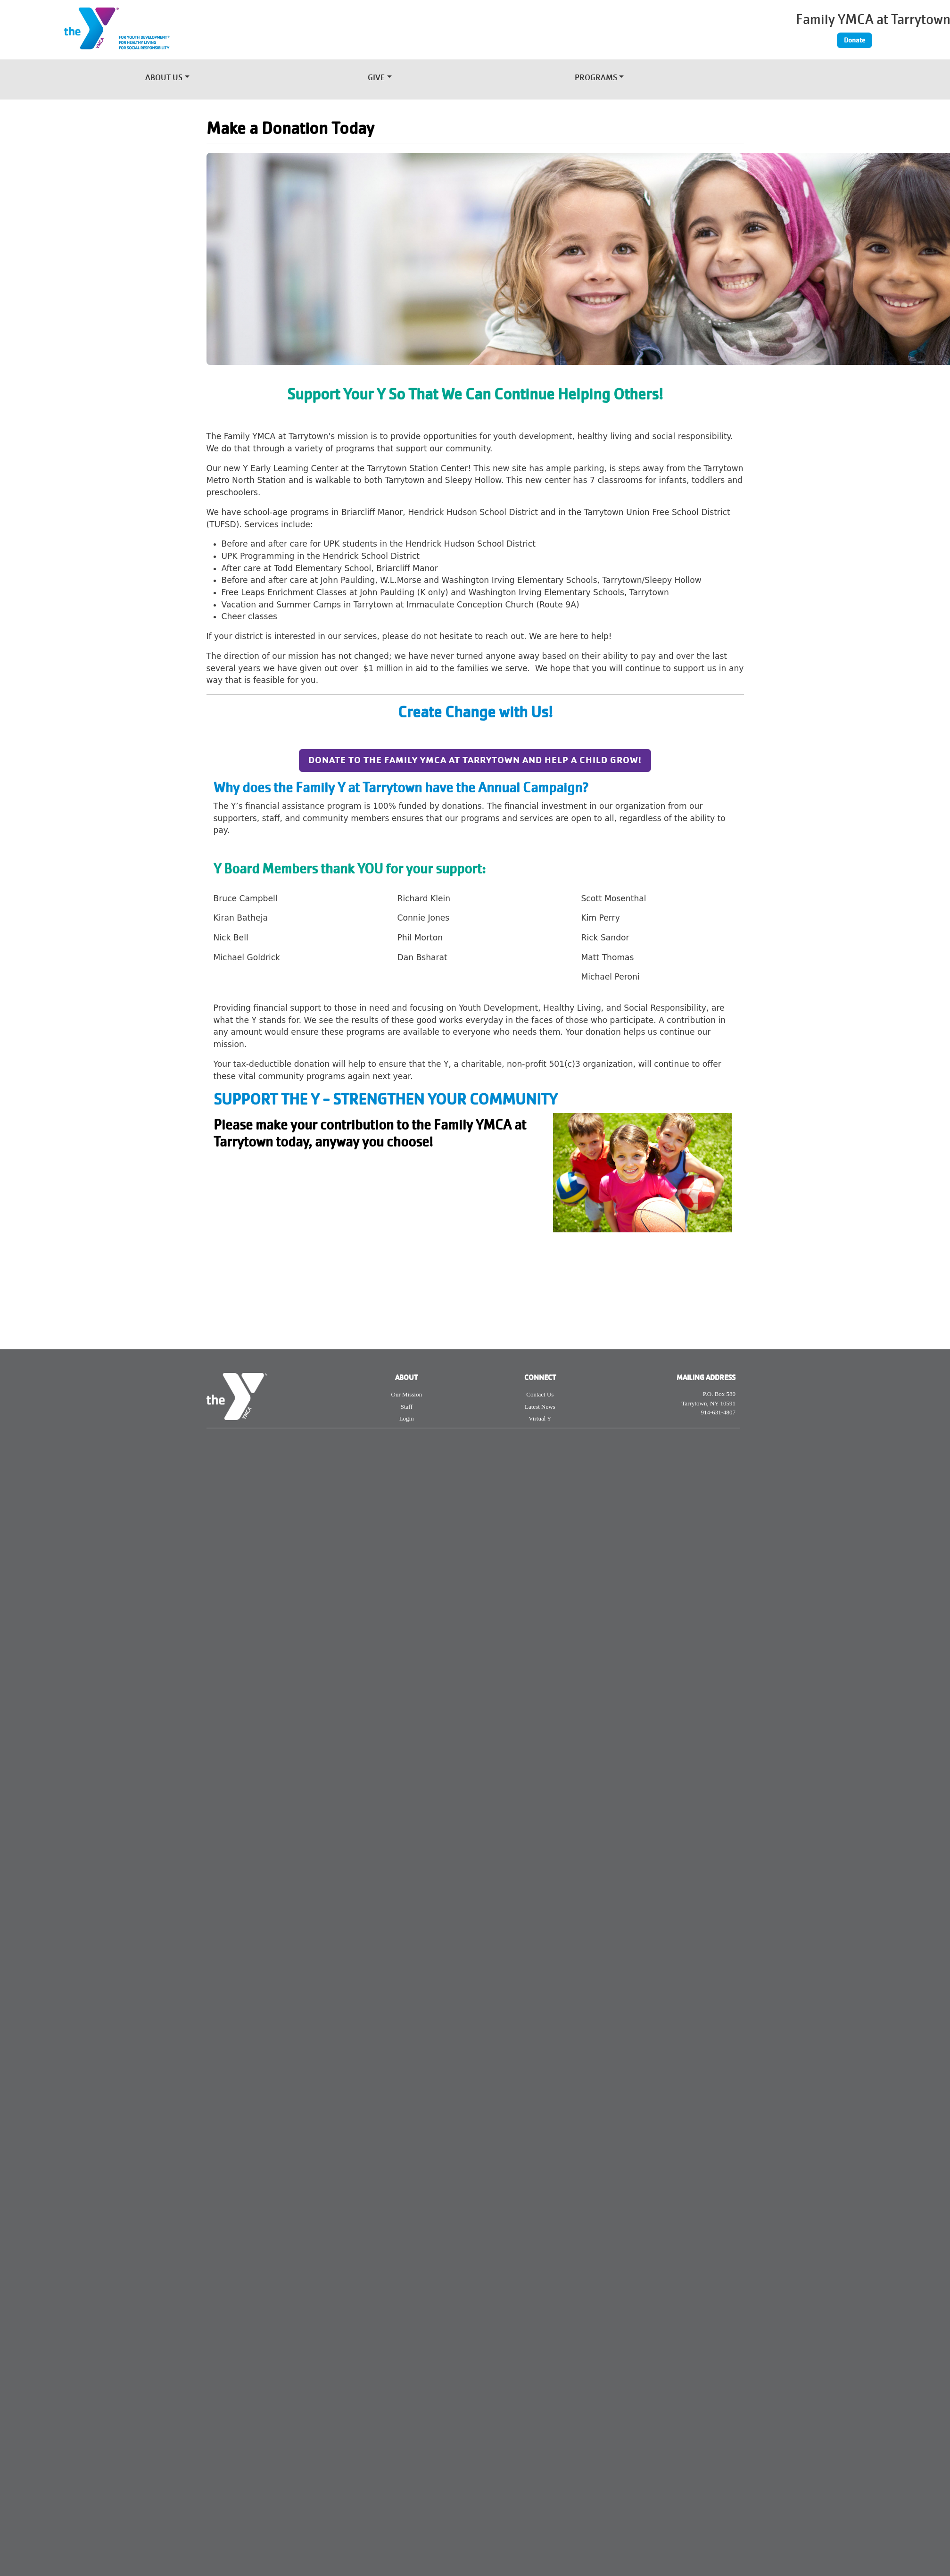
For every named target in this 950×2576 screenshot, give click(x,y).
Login (406, 1418)
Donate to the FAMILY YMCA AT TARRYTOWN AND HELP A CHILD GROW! (475, 760)
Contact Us (539, 1394)
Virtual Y (540, 1418)
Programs (596, 78)
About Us (163, 78)
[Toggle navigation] (755, 75)
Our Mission (406, 1394)
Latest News (540, 1406)
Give (376, 78)
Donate (854, 40)
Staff (407, 1406)
